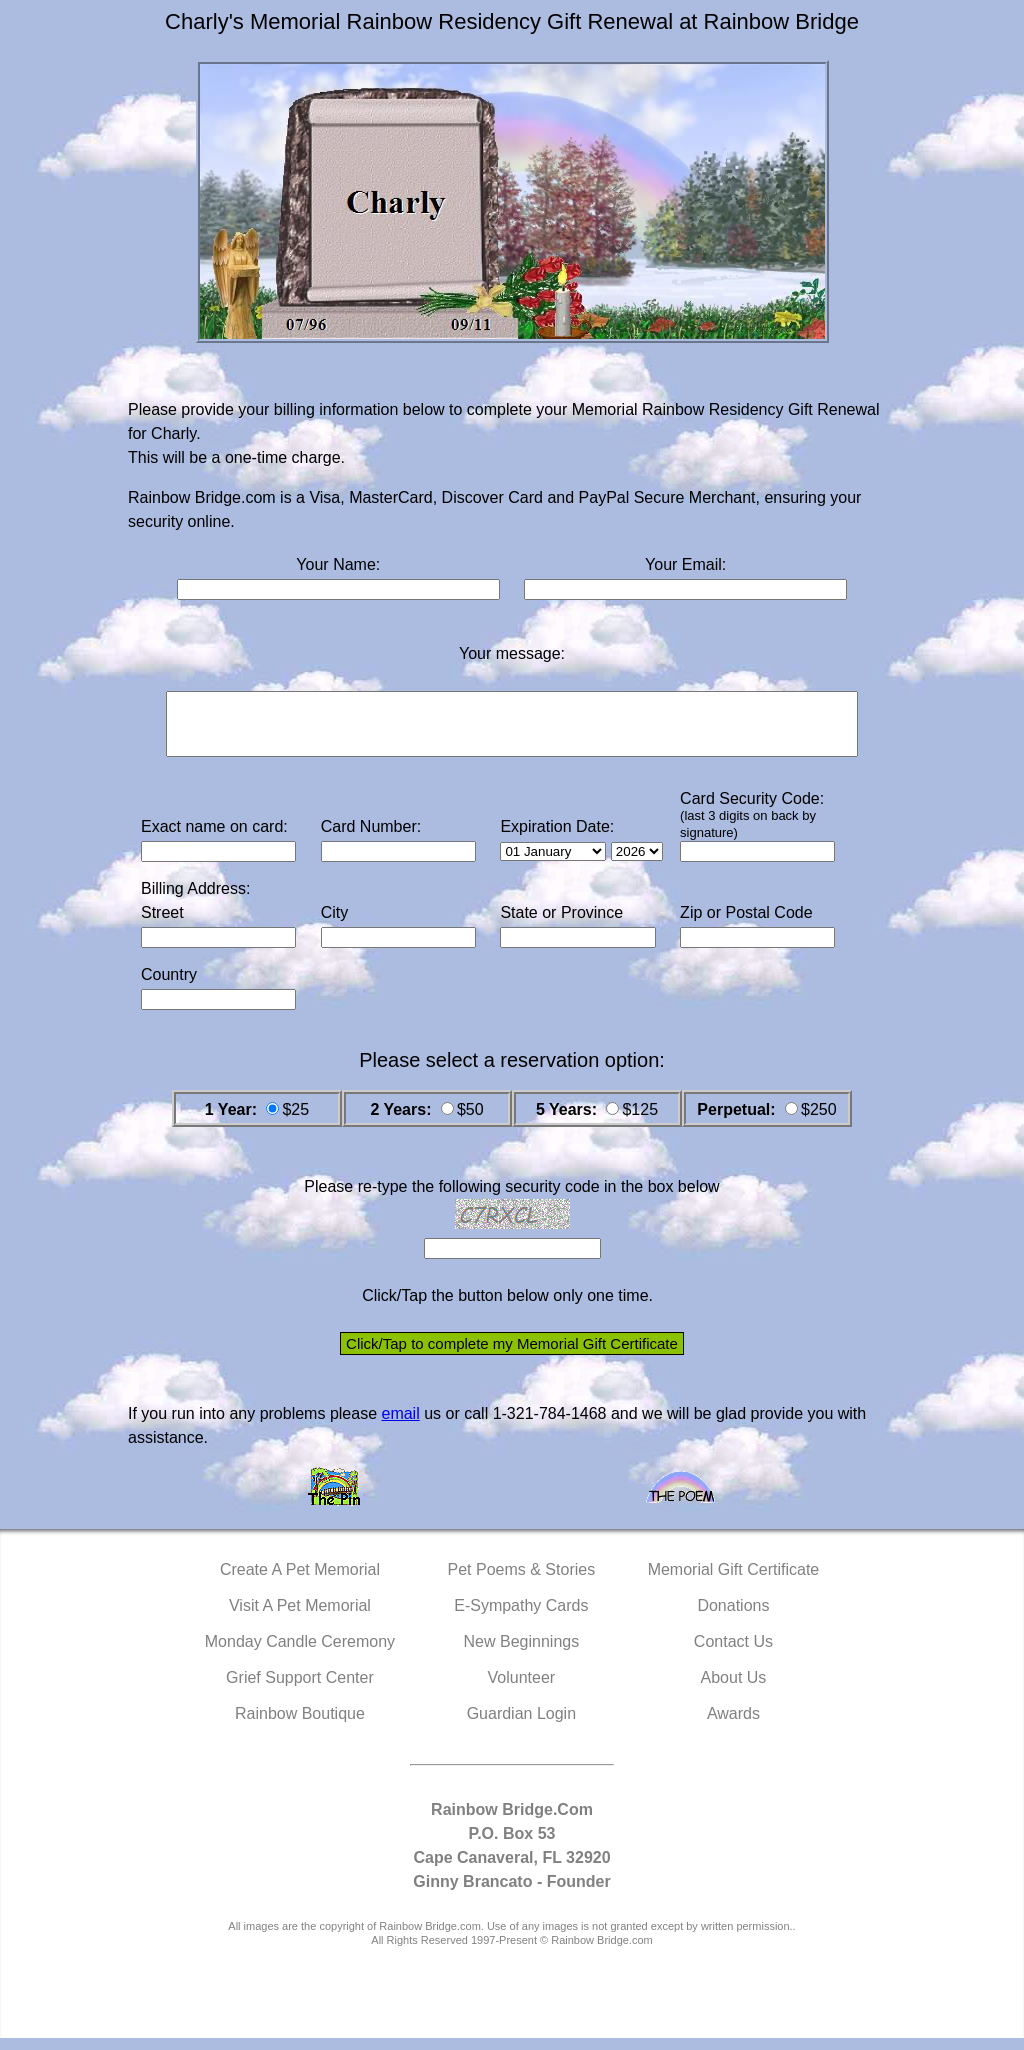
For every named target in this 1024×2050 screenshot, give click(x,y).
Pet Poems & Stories (522, 1581)
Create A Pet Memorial (300, 1581)
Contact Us (733, 1653)
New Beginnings (522, 1653)
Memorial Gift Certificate (734, 1581)
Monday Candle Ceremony (300, 1653)
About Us (734, 1689)
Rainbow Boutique (300, 1725)
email (400, 1425)
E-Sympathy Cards (521, 1617)
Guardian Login (521, 1725)
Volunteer (522, 1689)
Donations (733, 1617)
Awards (733, 1725)
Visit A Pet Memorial (300, 1617)
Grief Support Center (300, 1689)
